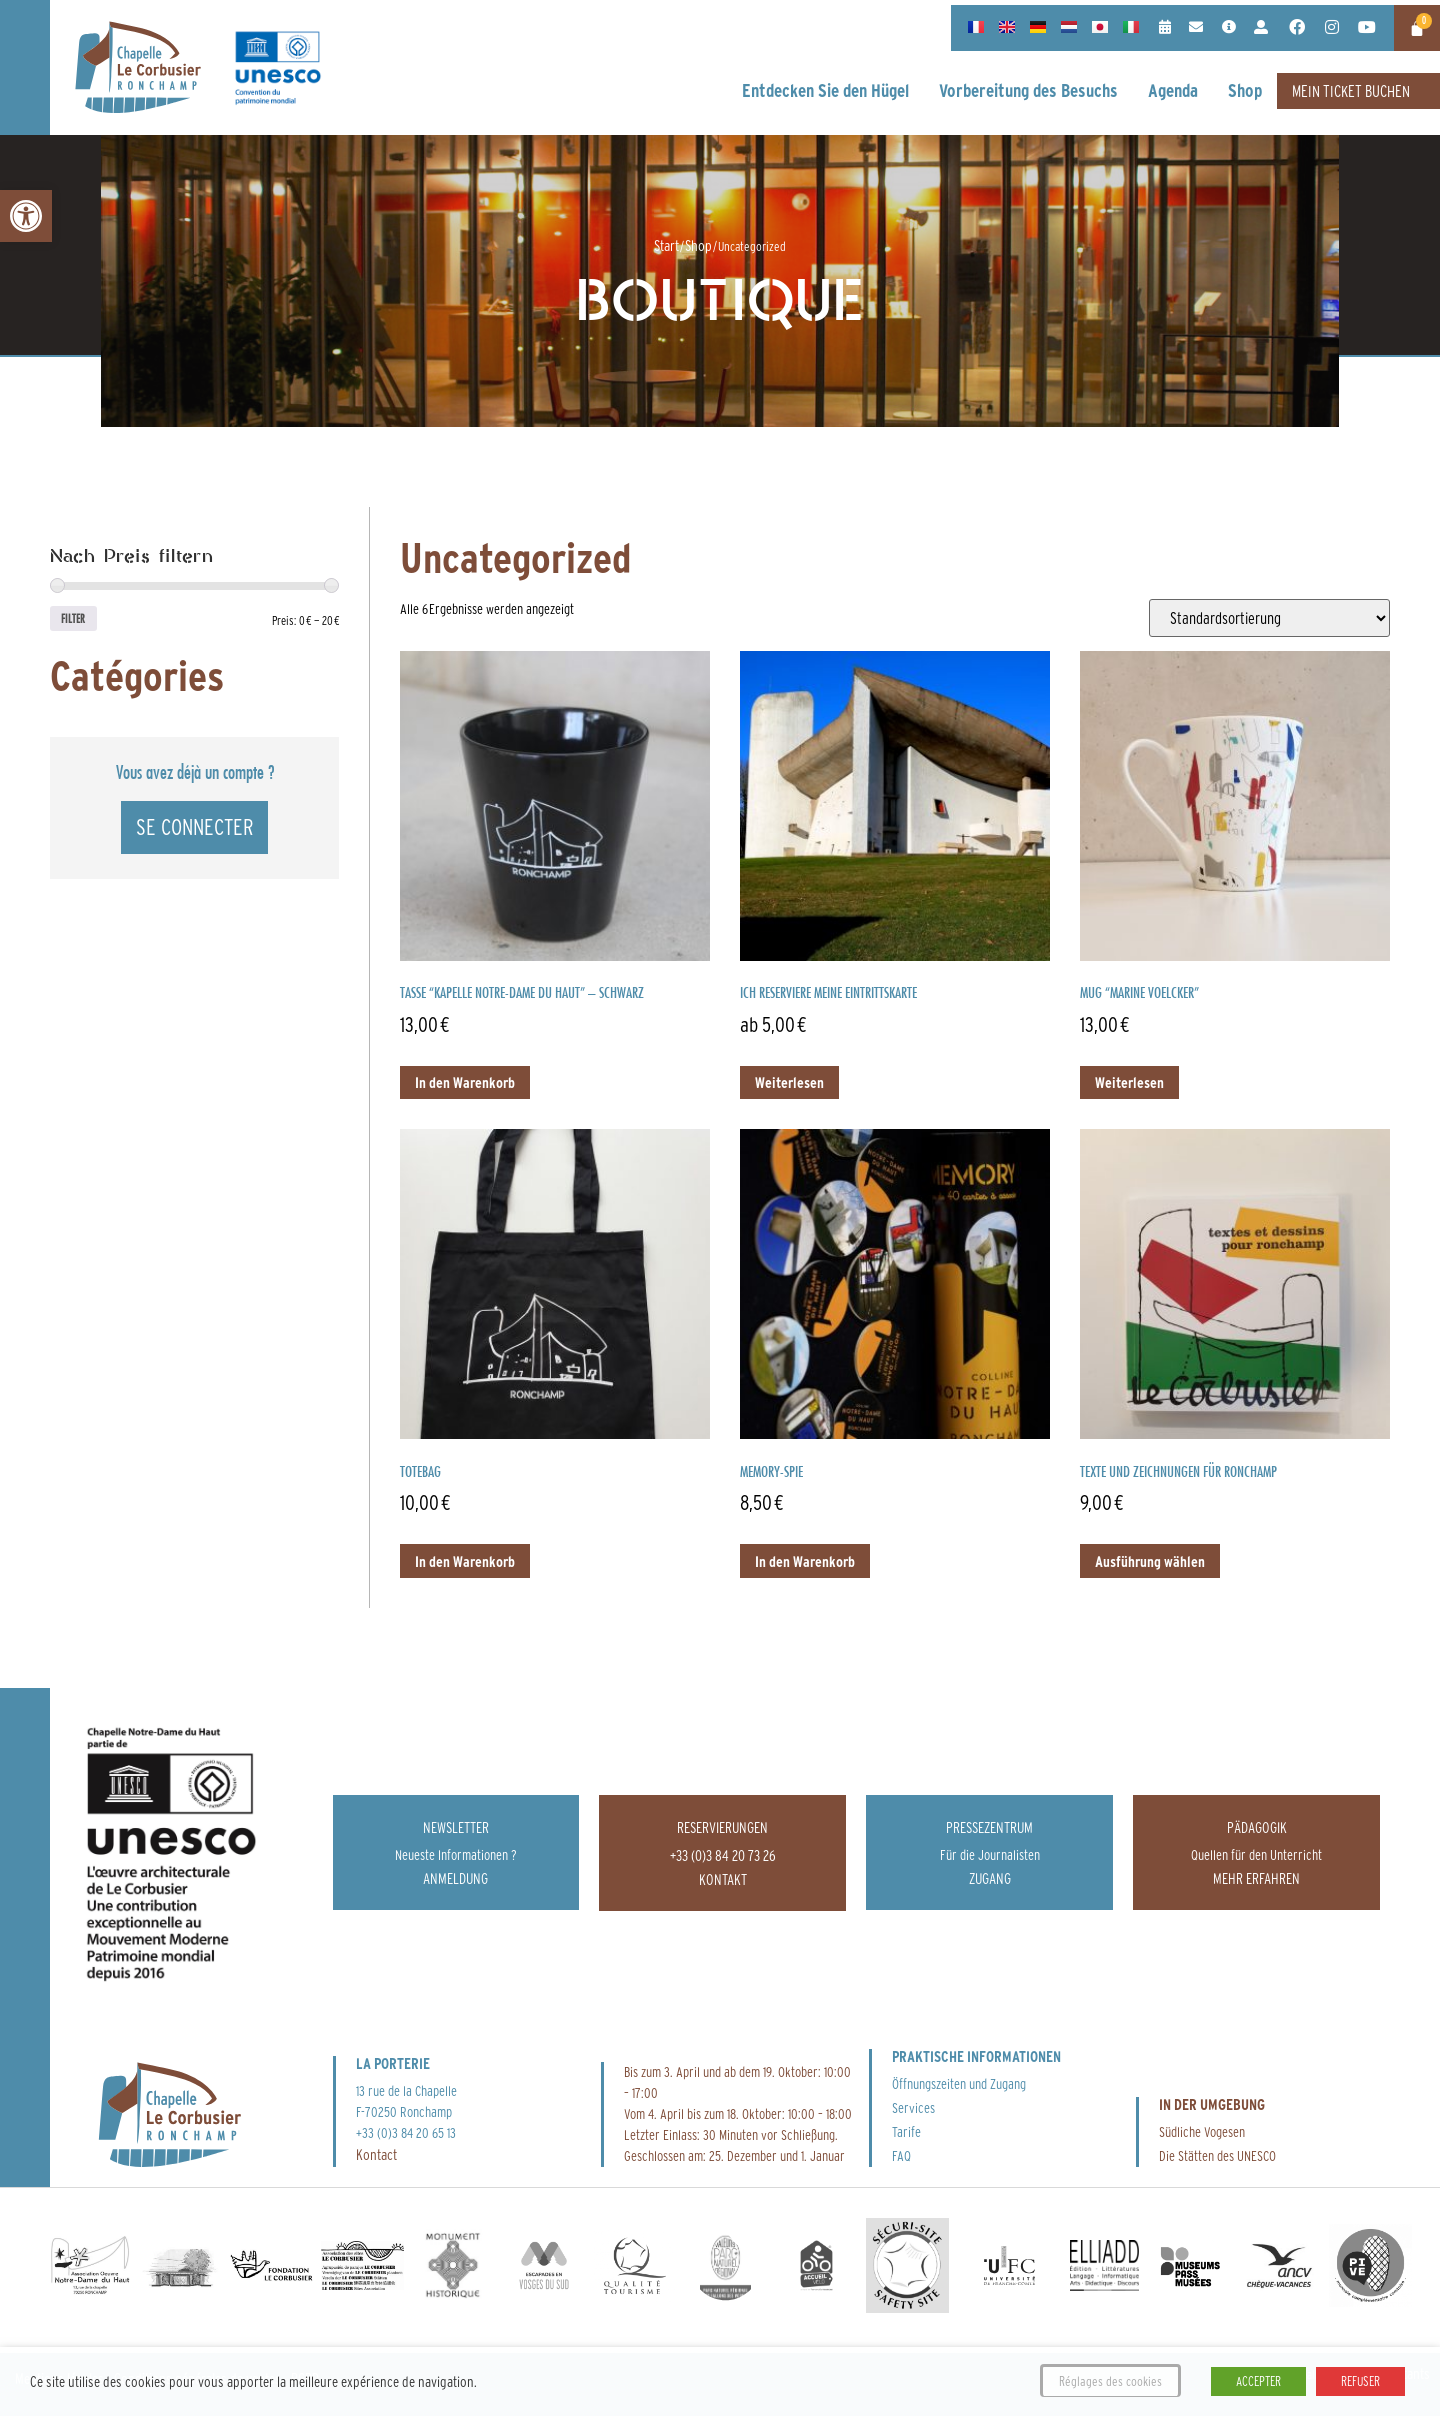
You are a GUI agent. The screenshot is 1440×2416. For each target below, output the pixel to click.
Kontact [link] (376, 2154)
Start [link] (666, 245)
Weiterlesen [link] (789, 1082)
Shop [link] (698, 245)
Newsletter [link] (456, 1827)
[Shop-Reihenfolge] (1269, 618)
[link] (26, 216)
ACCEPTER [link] (1258, 2381)
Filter (78, 620)
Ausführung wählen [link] (1150, 1561)
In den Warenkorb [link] (465, 1082)
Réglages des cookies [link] (1110, 2381)
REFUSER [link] (1360, 2381)
